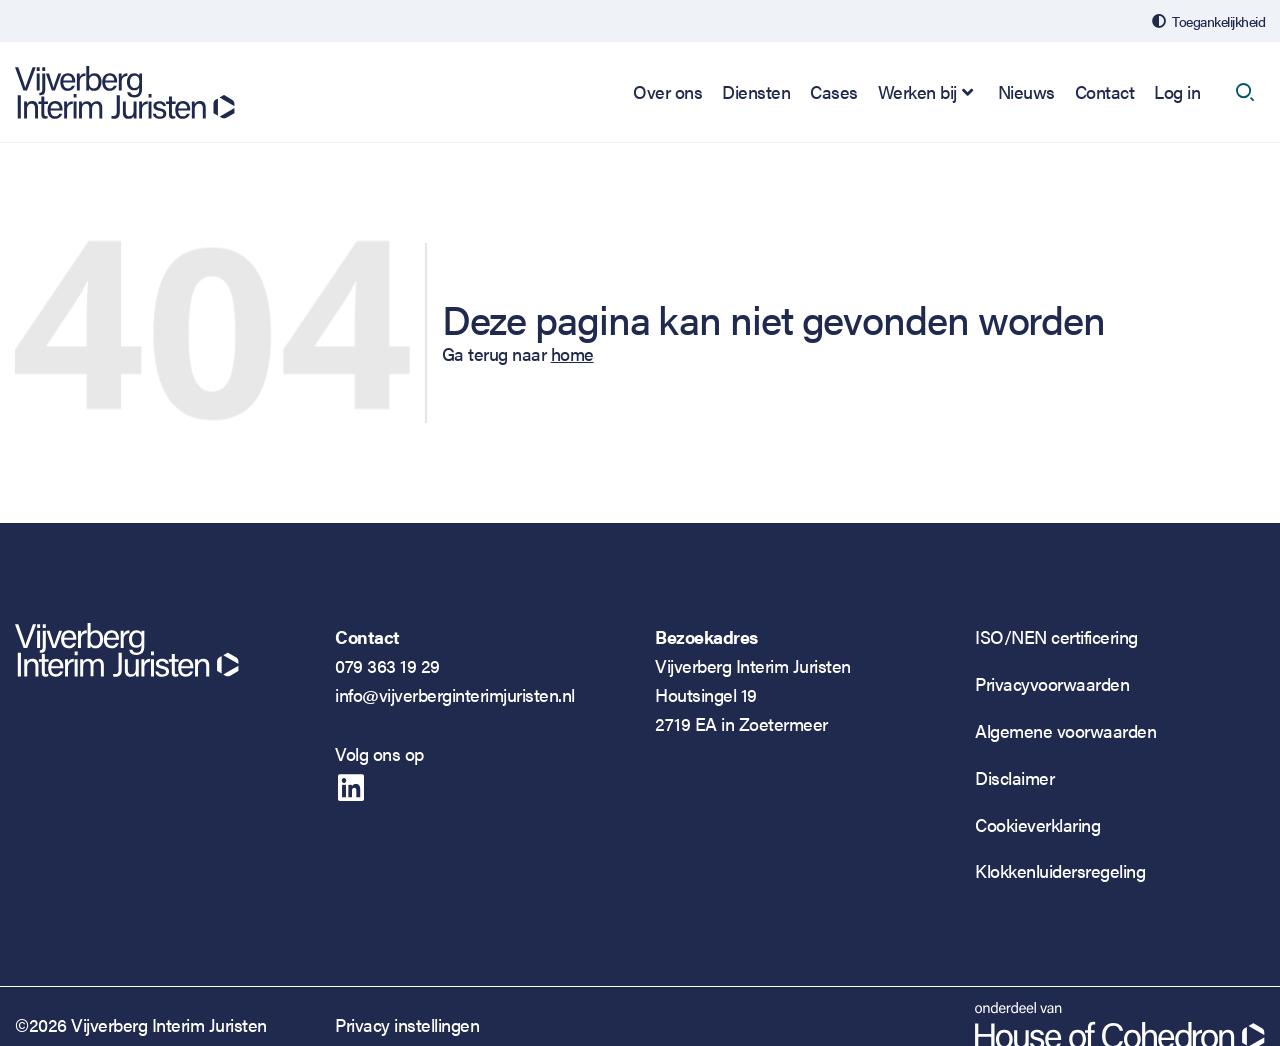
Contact (1105, 91)
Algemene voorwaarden (1065, 730)
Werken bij (917, 91)
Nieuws (1026, 91)
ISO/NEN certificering (1056, 636)
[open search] (1245, 92)
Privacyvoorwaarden (1052, 683)
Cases (834, 91)
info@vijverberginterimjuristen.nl (455, 694)
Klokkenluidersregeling (1060, 870)
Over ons (667, 91)
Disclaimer (1014, 777)
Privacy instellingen (407, 1024)
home (572, 353)
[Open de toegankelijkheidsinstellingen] (1208, 21)
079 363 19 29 (387, 665)
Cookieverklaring (1037, 824)
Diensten (756, 91)
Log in (1177, 91)
